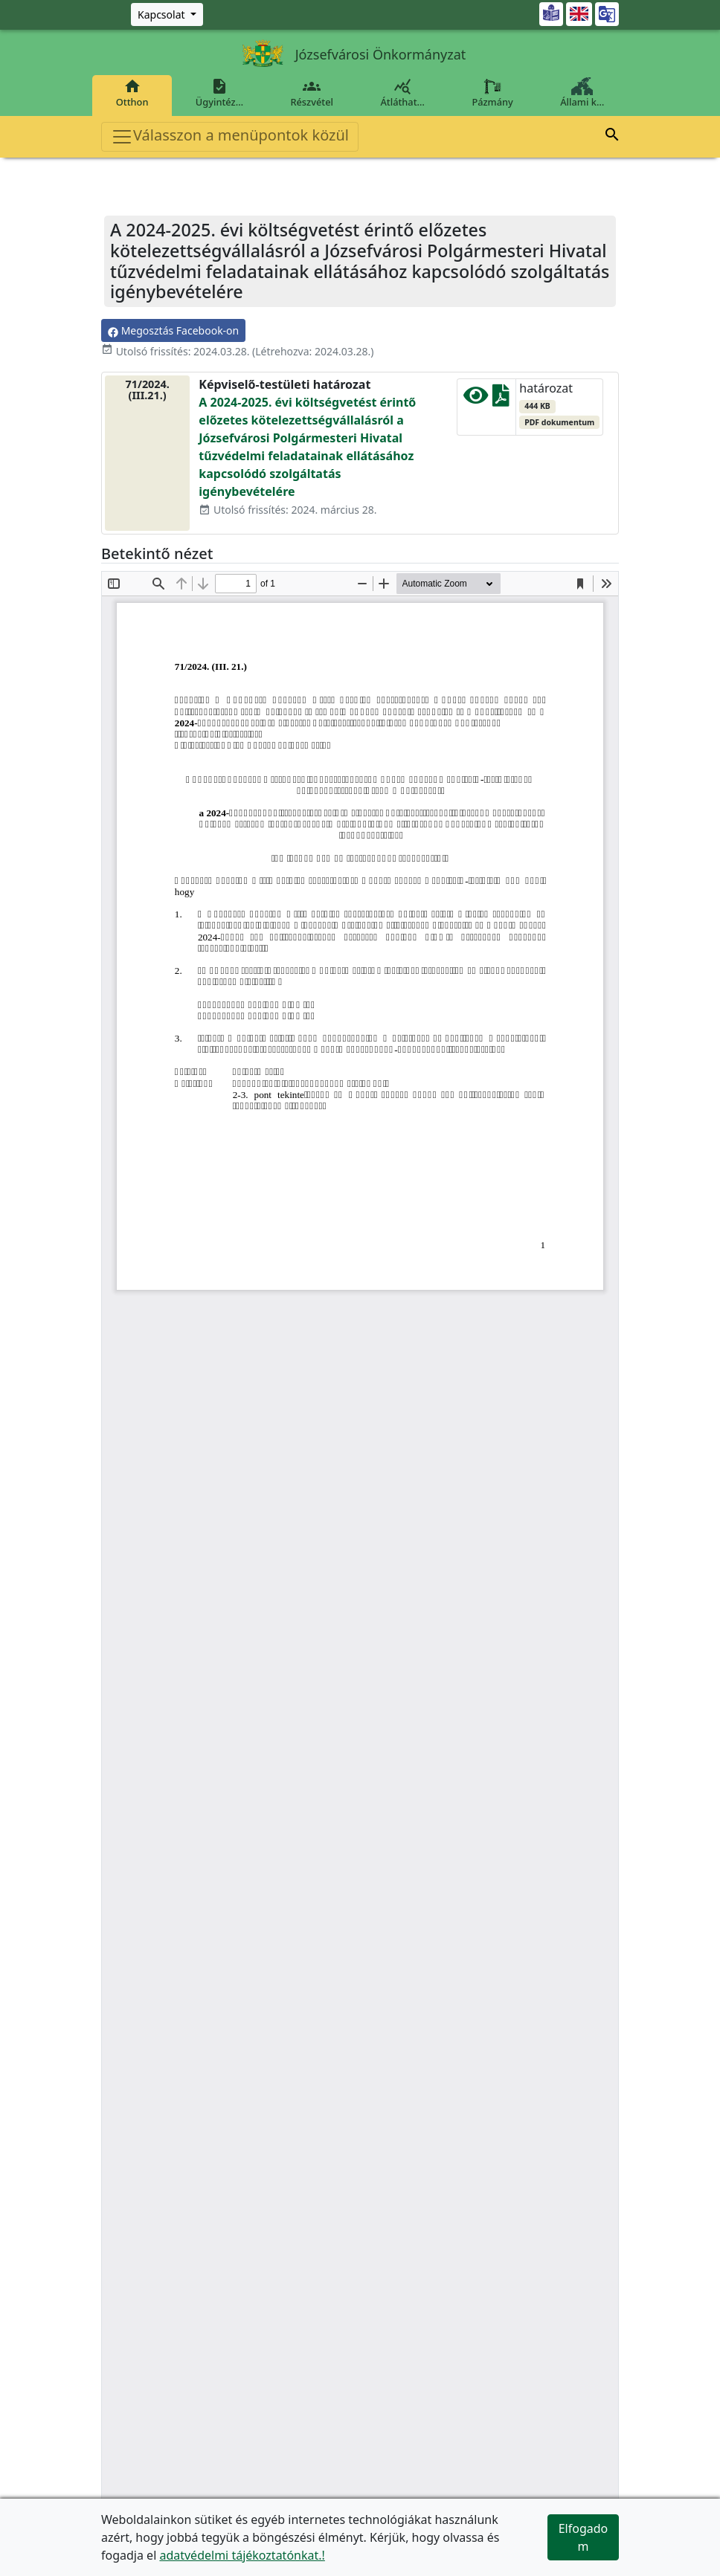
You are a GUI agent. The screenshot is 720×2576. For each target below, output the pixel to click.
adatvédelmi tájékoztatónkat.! (241, 2555)
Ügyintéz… (219, 93)
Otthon (132, 93)
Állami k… (582, 93)
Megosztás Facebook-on (173, 330)
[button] (612, 137)
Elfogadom (583, 2537)
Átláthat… (402, 93)
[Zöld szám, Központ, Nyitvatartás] (167, 14)
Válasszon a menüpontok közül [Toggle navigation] (230, 136)
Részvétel (312, 93)
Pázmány (493, 93)
